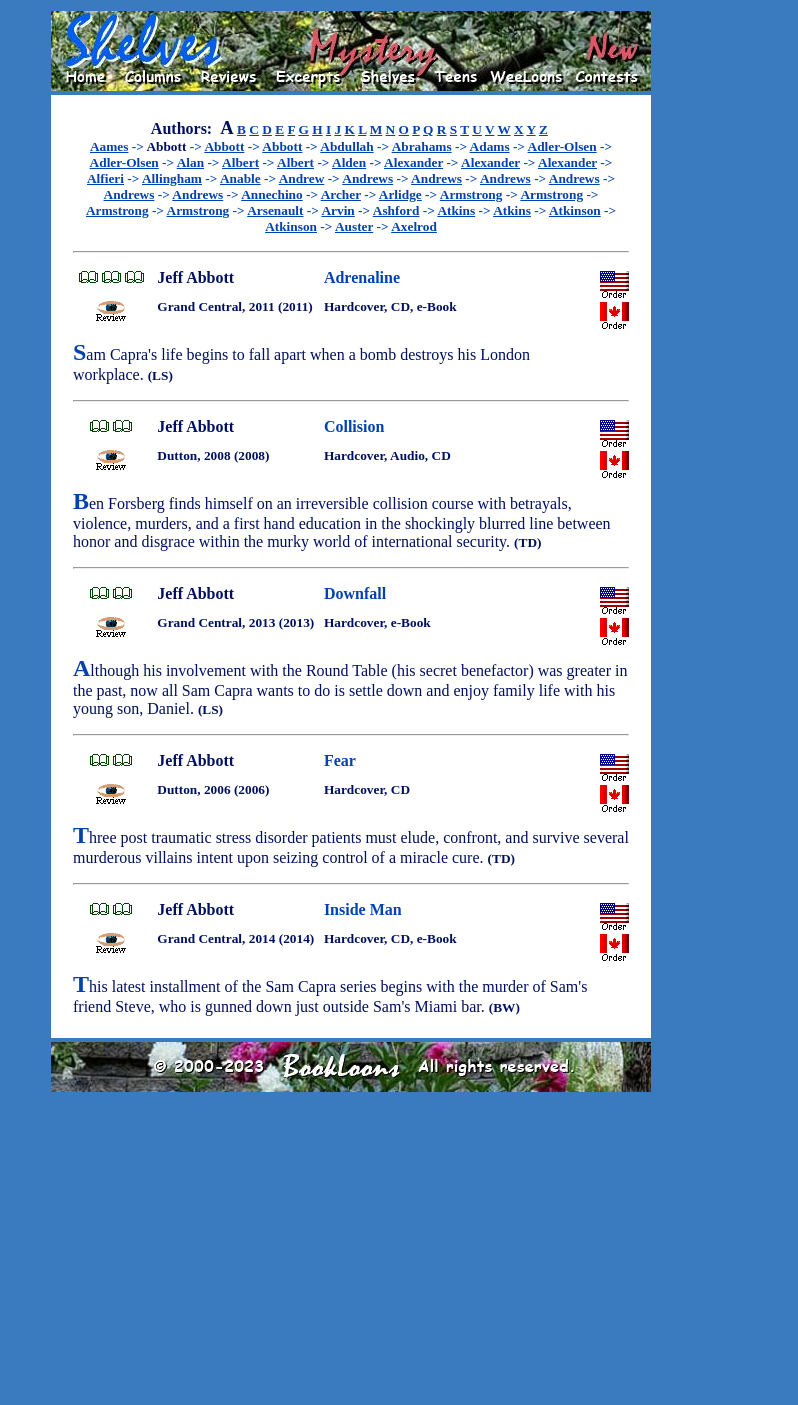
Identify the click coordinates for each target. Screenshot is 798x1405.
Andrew (302, 178)
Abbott (224, 146)
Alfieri (105, 178)
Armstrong (471, 194)
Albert (240, 162)
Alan (190, 162)
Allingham (172, 178)
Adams (490, 146)
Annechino (271, 194)
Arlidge (400, 194)
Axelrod (414, 226)
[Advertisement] (715, 311)
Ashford (396, 210)
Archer (341, 194)
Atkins (456, 210)
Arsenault (275, 210)
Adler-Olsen (562, 146)
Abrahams (422, 146)
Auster (354, 226)
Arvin (337, 210)
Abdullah (346, 146)
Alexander (413, 162)
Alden (349, 162)
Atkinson (575, 210)
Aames (109, 146)
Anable (240, 178)
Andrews (367, 178)
